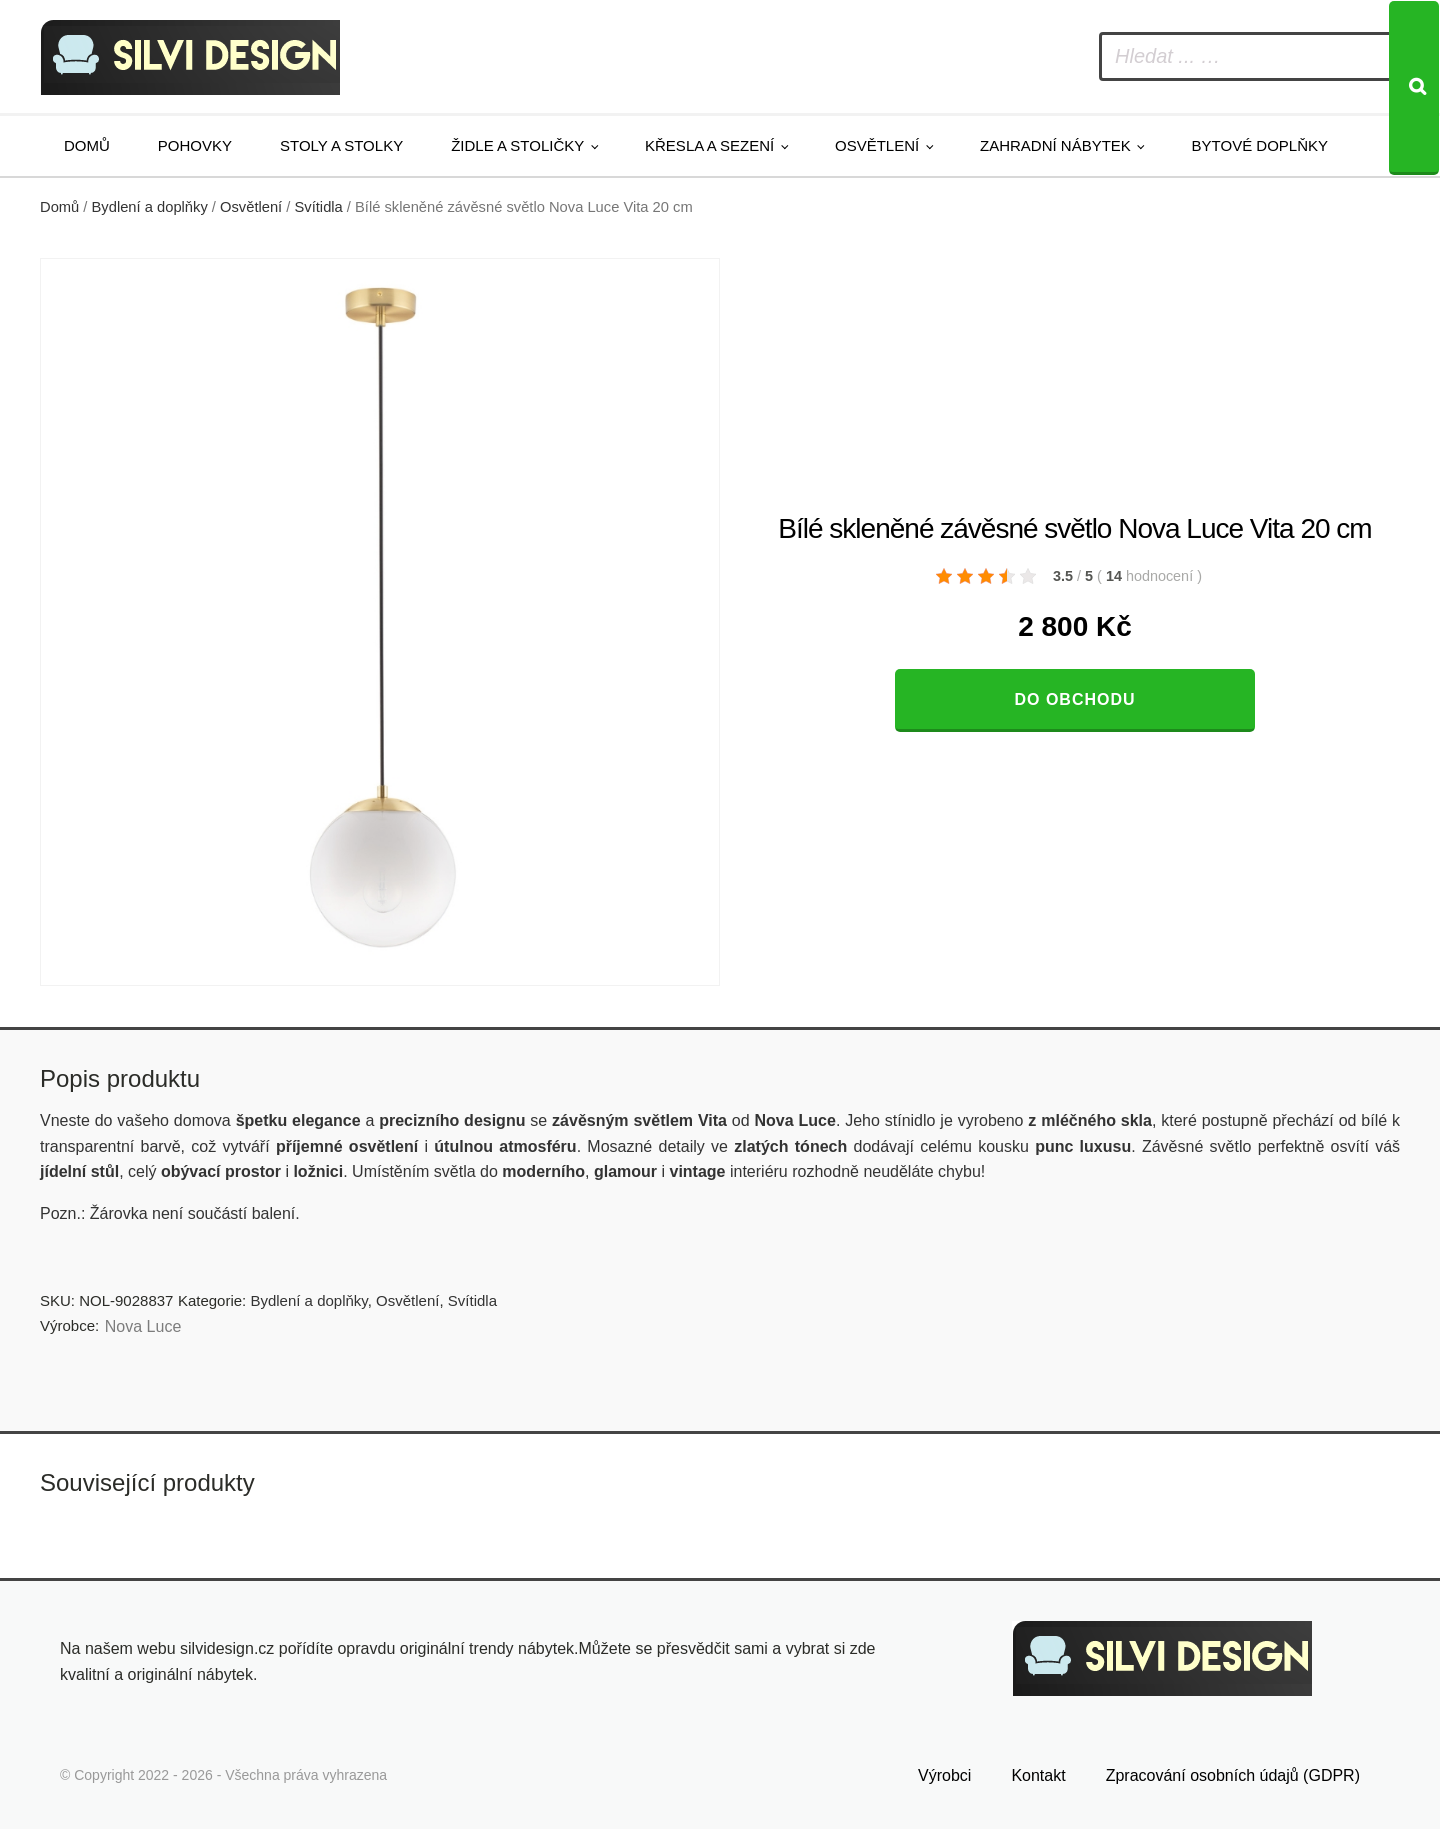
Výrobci (944, 1775)
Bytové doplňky (1260, 145)
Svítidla (319, 207)
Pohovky (195, 145)
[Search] (1414, 88)
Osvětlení (877, 145)
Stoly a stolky (341, 145)
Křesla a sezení (709, 145)
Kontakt (1038, 1775)
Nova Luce (143, 1326)
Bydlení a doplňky (150, 207)
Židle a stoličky (517, 145)
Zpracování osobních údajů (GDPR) (1233, 1775)
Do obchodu (1074, 699)
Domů (87, 145)
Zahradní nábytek (1055, 145)
